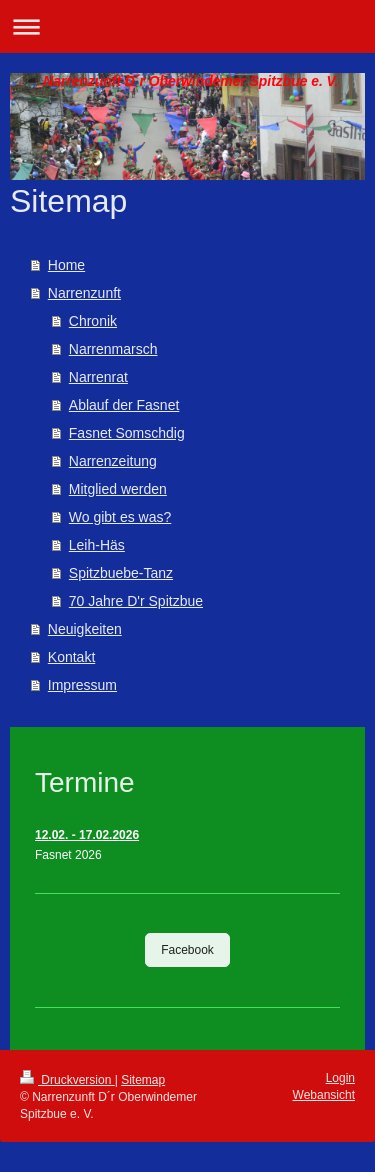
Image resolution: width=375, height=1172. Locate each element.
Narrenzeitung (113, 461)
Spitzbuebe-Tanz (121, 573)
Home (66, 265)
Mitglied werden (118, 489)
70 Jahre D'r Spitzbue (136, 601)
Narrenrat (98, 377)
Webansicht (324, 1095)
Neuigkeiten (85, 629)
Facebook (187, 950)
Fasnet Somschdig (127, 433)
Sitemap (143, 1080)
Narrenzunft (84, 293)
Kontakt (71, 657)
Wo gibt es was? (120, 517)
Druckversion (67, 1080)
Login (340, 1078)
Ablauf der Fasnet (124, 405)
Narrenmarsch (113, 349)
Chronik (93, 321)
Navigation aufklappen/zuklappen (187, 26)
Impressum (82, 685)
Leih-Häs (97, 545)
